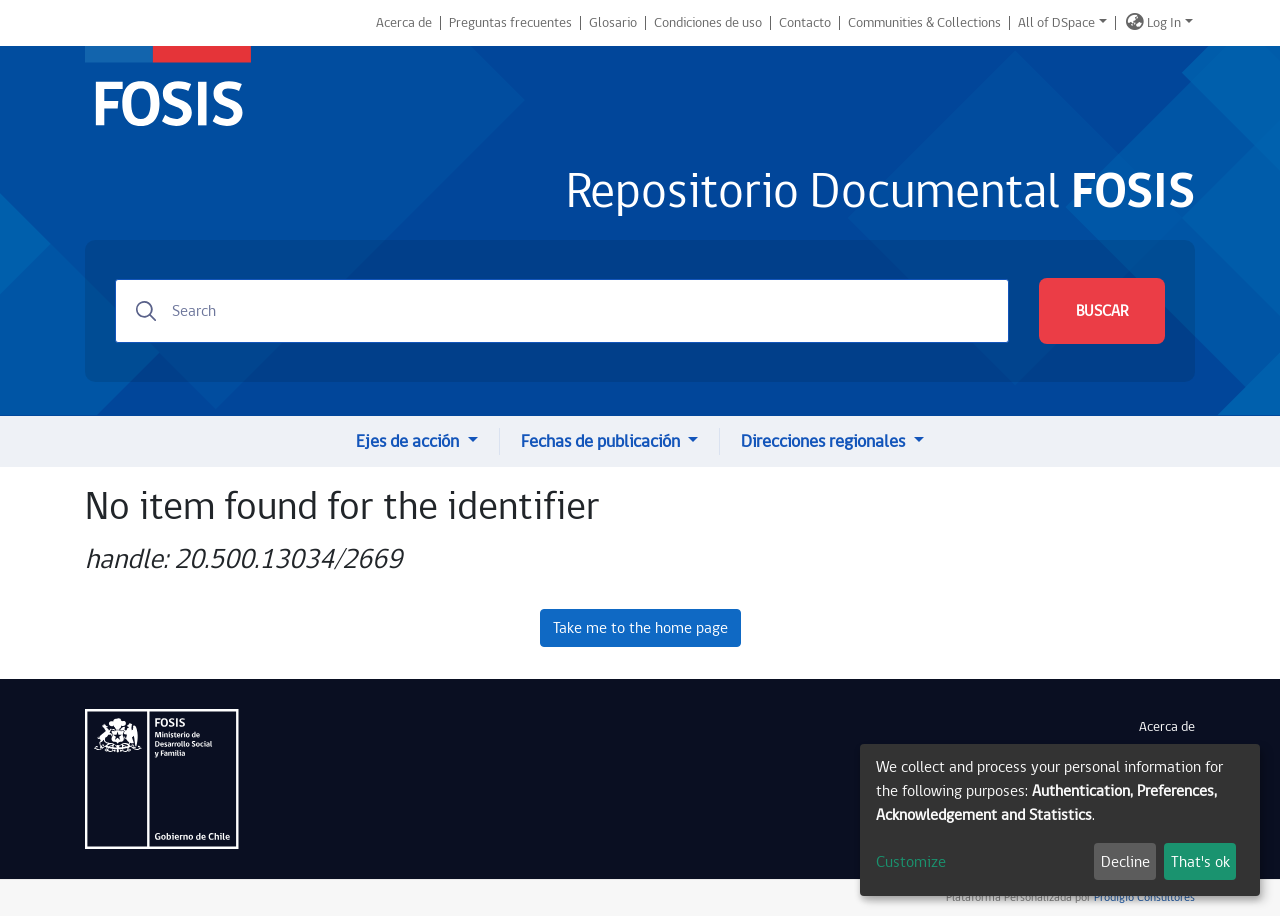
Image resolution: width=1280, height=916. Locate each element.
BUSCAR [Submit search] (1102, 311)
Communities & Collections (924, 23)
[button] (1135, 23)
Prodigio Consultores (1143, 897)
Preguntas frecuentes (510, 23)
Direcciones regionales (825, 441)
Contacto (805, 23)
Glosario (613, 23)
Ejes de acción (409, 441)
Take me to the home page (640, 628)
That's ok (1200, 862)
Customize (911, 862)
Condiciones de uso (708, 23)
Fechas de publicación (602, 441)
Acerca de (404, 23)
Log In (1164, 23)
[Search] (562, 311)
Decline (1125, 862)
